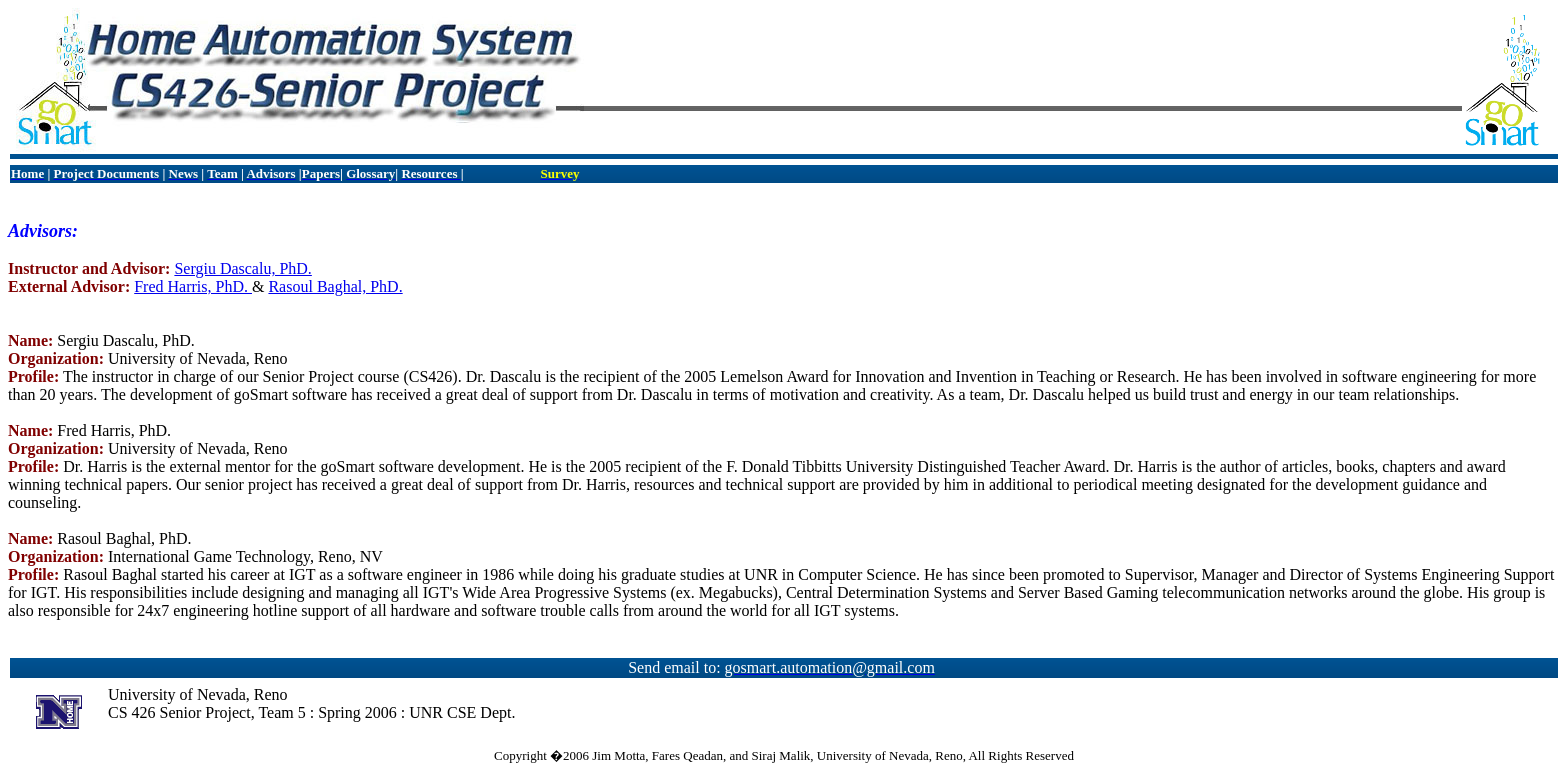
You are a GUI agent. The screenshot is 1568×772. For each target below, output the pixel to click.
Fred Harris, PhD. (193, 286)
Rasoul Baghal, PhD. (335, 286)
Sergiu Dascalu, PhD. (242, 268)
